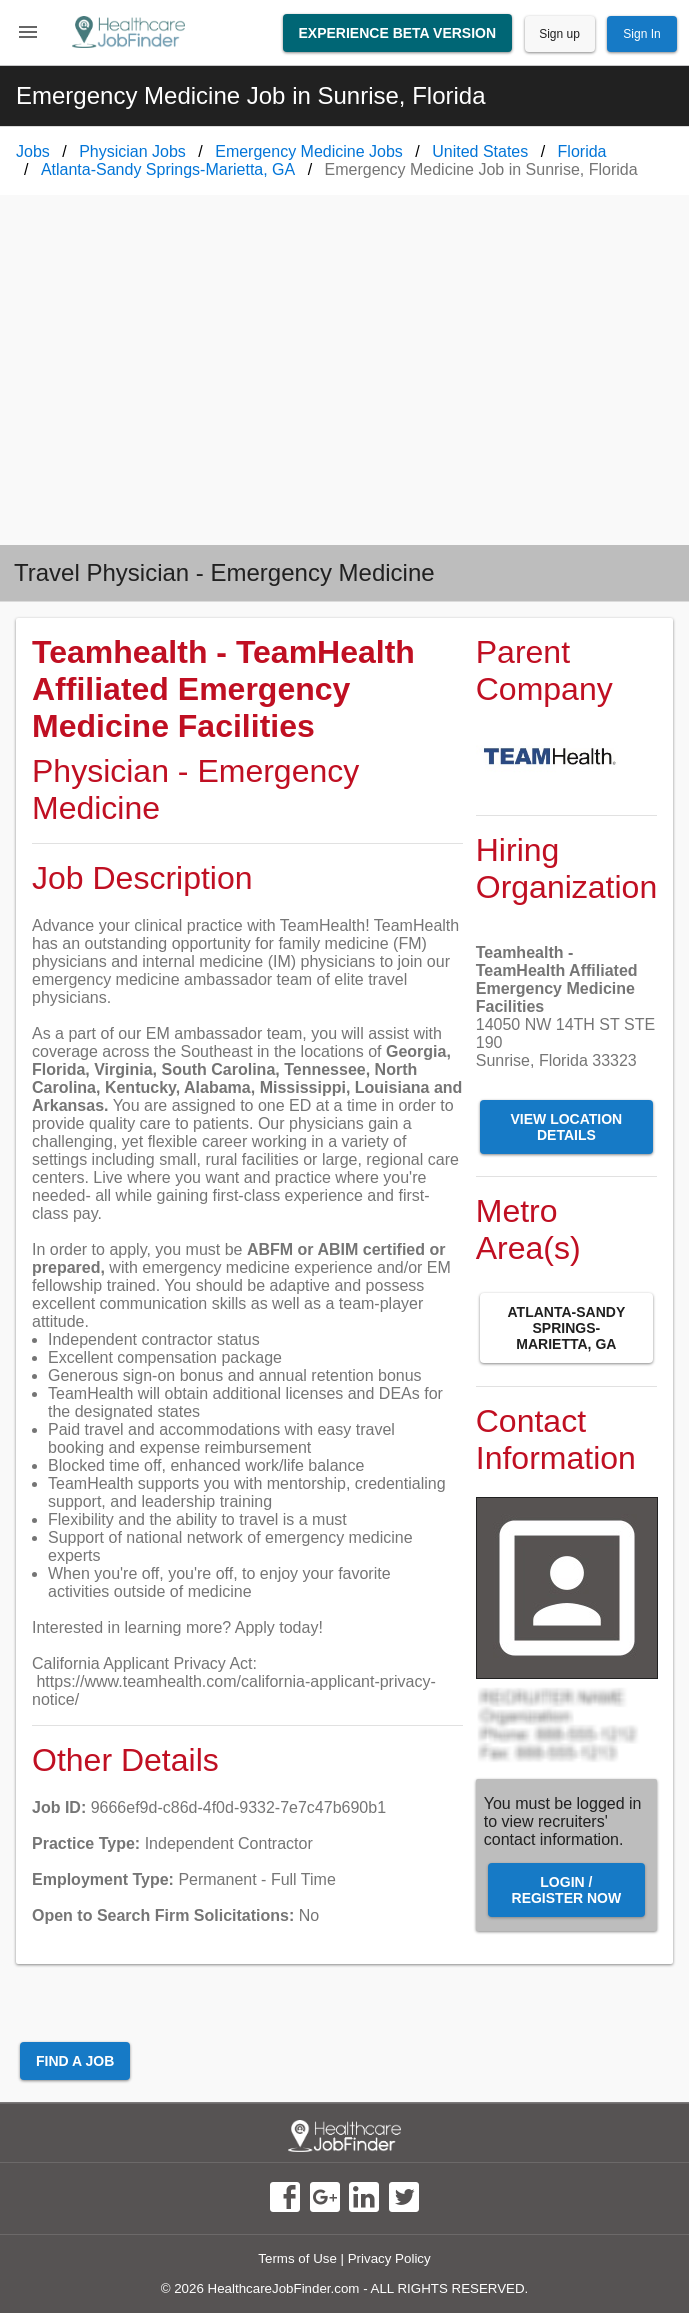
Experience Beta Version (398, 33)
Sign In (641, 34)
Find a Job (75, 2061)
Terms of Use (297, 2258)
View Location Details (567, 1127)
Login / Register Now (567, 1890)
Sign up (559, 34)
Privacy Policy (389, 2258)
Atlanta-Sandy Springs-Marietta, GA (567, 1328)
